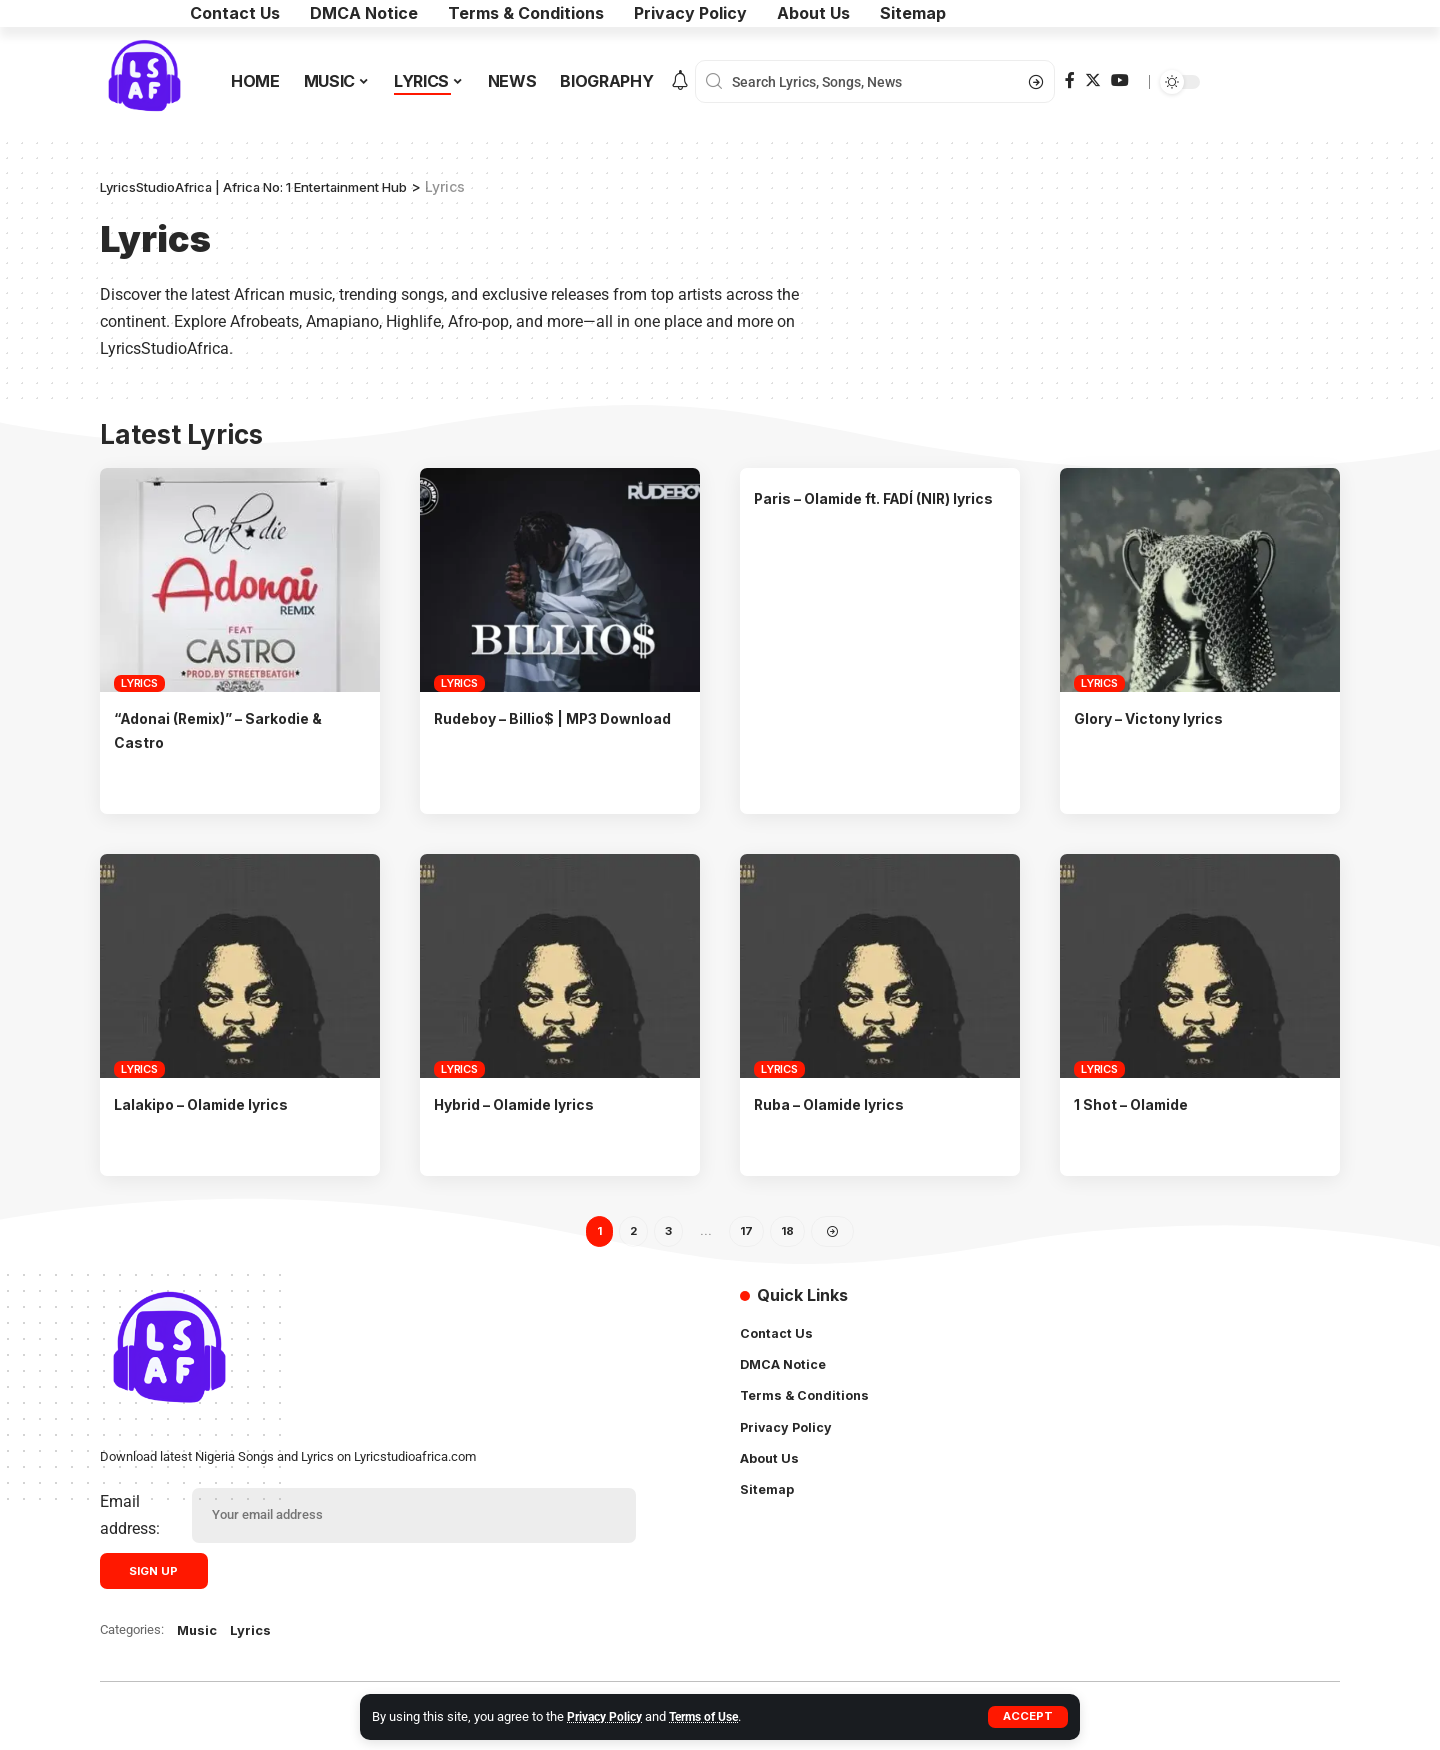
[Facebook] (1070, 80)
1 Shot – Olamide (1138, 1103)
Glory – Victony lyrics (1159, 718)
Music (199, 1635)
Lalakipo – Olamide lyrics (211, 1103)
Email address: (130, 1518)
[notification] (680, 82)
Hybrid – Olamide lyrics (525, 1103)
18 (789, 1231)
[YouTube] (1120, 80)
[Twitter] (1093, 80)
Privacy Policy (608, 1716)
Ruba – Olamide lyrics (838, 1103)
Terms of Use (715, 1716)
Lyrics (139, 683)
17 (747, 1231)
